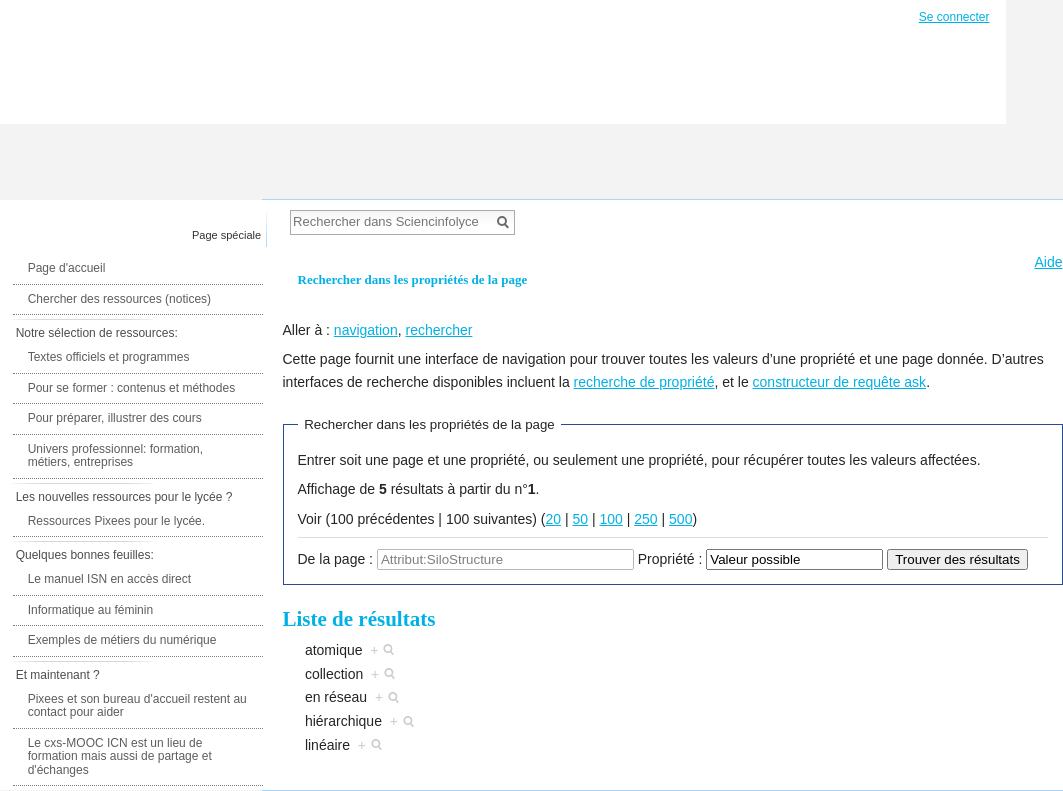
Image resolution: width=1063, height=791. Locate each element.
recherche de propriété (644, 382)
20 (554, 519)
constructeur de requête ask (840, 382)
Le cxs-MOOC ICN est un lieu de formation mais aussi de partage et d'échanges (120, 756)
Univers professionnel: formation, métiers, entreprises (115, 456)
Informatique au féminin (90, 610)
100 (611, 519)
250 (645, 519)
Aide (1048, 262)
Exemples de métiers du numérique (122, 640)
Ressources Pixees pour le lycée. (116, 521)
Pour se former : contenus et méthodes (131, 388)
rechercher (438, 330)
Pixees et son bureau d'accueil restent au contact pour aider (137, 706)
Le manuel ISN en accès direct (109, 579)
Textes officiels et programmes (109, 357)
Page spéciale (226, 235)
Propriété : (670, 559)
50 (581, 519)
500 (680, 519)
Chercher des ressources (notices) (119, 299)
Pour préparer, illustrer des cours (115, 418)
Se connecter (954, 17)
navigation (366, 330)
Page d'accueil (67, 268)
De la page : (336, 559)
